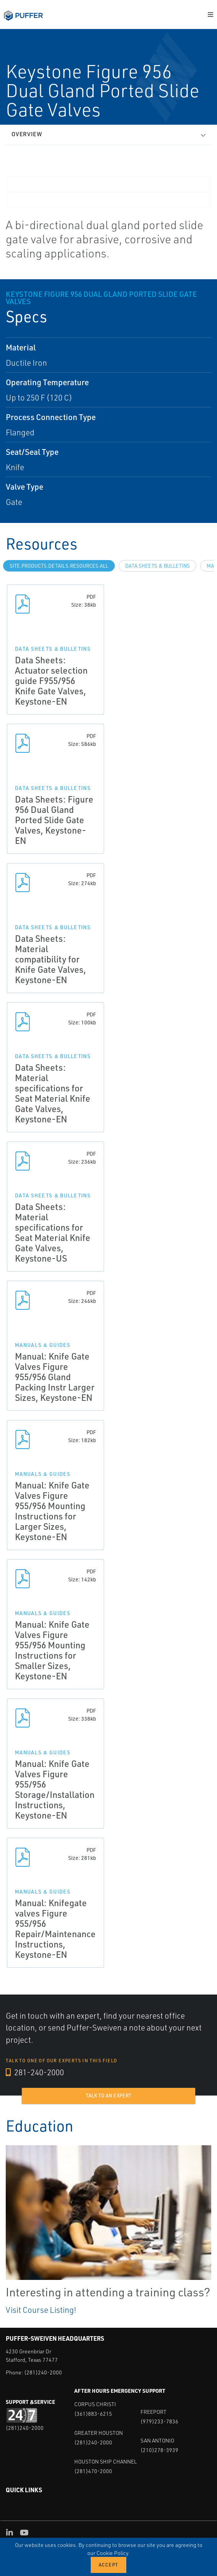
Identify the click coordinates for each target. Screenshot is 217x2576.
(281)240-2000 (43, 2372)
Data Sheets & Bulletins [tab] (157, 566)
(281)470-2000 (93, 2471)
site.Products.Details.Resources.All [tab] (59, 566)
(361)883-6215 (93, 2413)
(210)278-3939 (159, 2450)
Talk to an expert (108, 2095)
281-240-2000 (35, 2072)
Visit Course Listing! (41, 2310)
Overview (26, 134)
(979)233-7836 (159, 2421)
